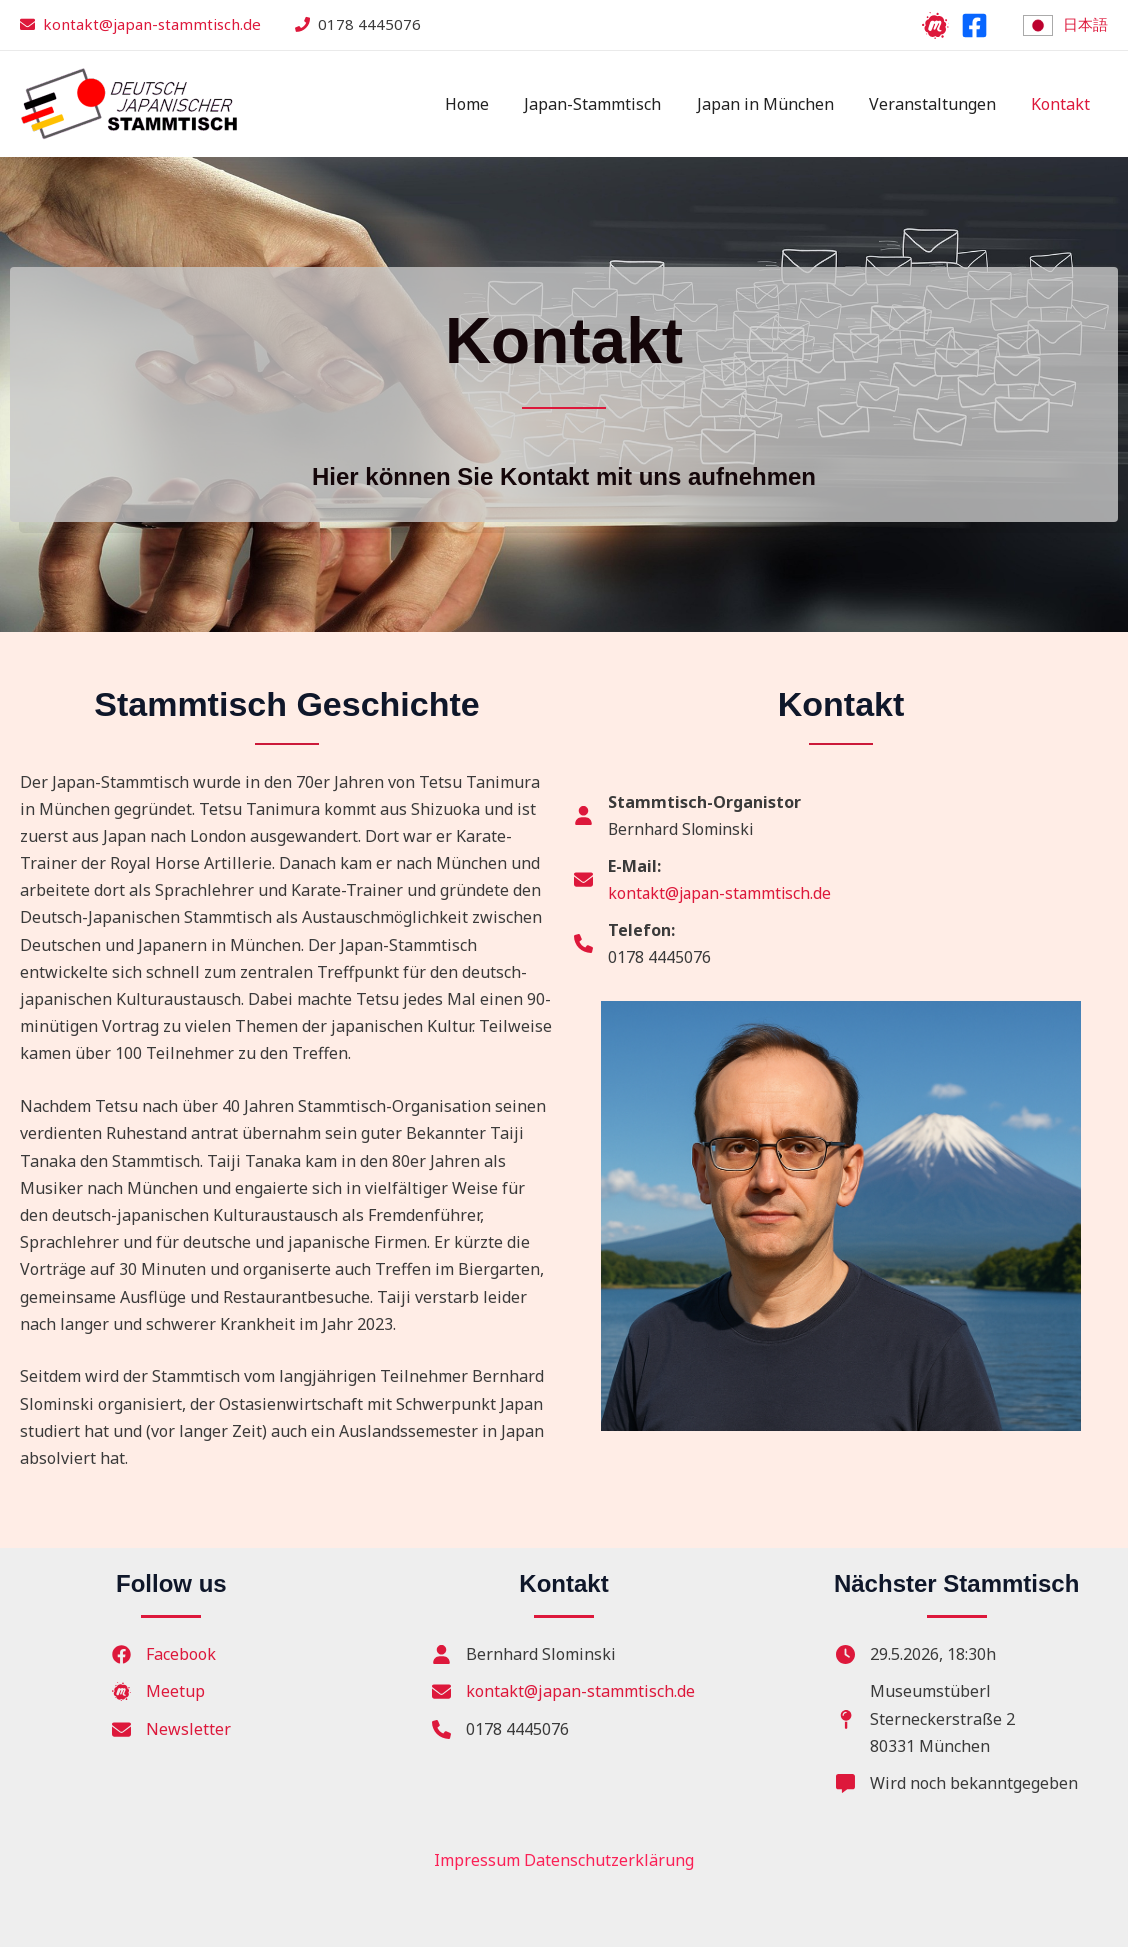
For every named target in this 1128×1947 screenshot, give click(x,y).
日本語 (1085, 24)
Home (482, 104)
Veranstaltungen (937, 104)
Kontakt (1062, 104)
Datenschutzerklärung (609, 1860)
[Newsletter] (171, 1729)
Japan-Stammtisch (604, 104)
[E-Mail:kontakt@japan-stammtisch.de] (705, 880)
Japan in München (773, 104)
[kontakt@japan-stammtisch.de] (563, 1691)
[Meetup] (935, 25)
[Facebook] (974, 25)
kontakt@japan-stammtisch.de (152, 24)
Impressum (477, 1860)
